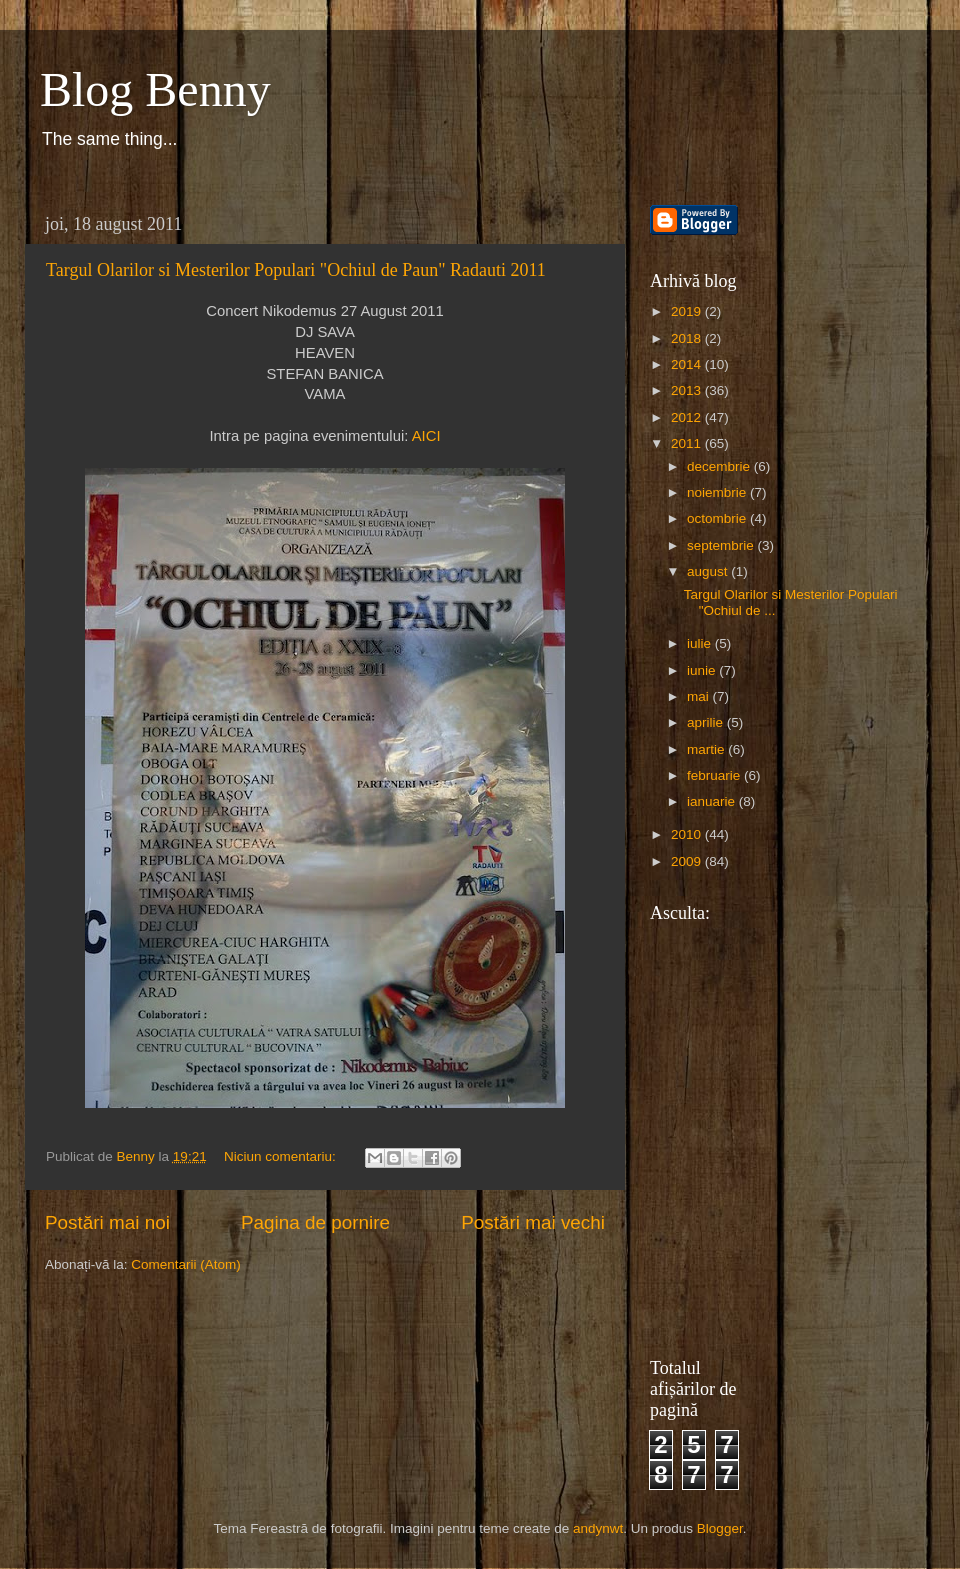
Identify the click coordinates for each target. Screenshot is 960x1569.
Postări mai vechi (533, 1222)
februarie (715, 775)
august (709, 571)
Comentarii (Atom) (186, 1264)
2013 (688, 390)
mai (700, 696)
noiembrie (718, 492)
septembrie (722, 545)
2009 (688, 861)
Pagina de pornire (315, 1222)
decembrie (720, 466)
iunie (703, 670)
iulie (701, 643)
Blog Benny (155, 89)
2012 (688, 417)
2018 (688, 338)
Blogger (720, 1528)
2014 (688, 364)
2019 (688, 311)
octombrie (718, 518)
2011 (688, 443)
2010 (688, 834)
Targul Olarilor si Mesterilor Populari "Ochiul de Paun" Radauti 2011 (296, 270)
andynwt (598, 1528)
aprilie (707, 722)
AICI (426, 436)
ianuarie (713, 801)
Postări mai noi (107, 1222)
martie (707, 749)
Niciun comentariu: (282, 1156)
